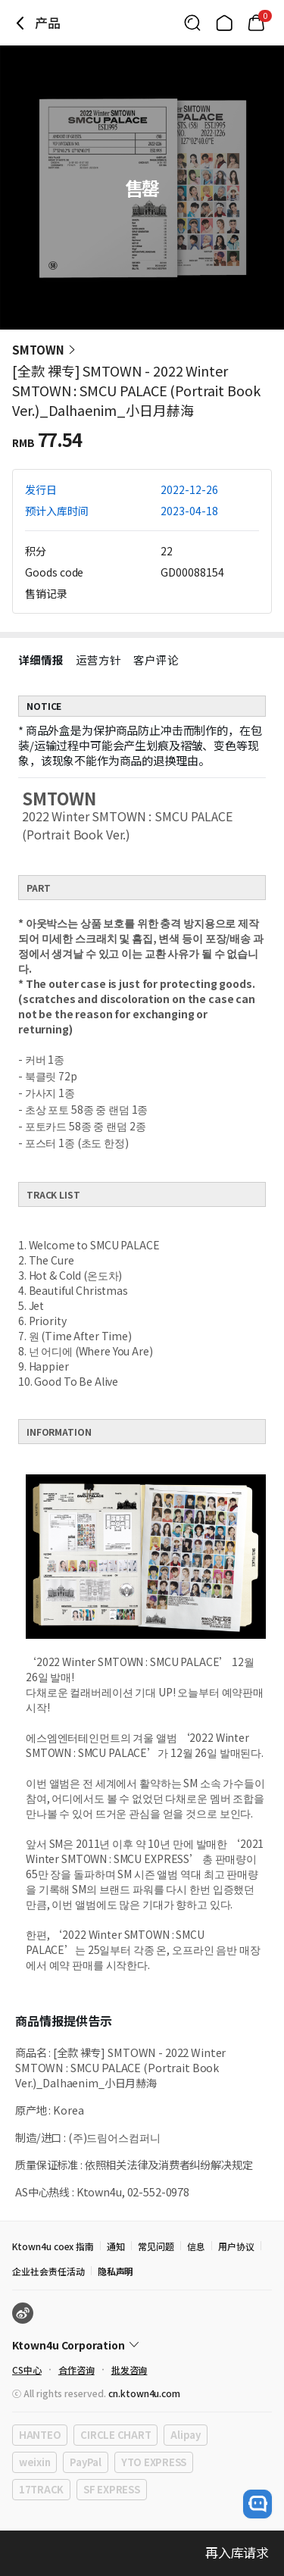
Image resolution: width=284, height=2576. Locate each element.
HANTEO (40, 2435)
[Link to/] (224, 22)
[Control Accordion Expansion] (142, 2344)
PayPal (85, 2462)
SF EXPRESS (111, 2489)
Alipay (185, 2435)
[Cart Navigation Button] (256, 22)
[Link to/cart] (256, 22)
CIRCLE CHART (115, 2435)
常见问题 (156, 2246)
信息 (196, 2246)
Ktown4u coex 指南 (53, 2246)
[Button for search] (192, 22)
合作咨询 (76, 2369)
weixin (34, 2462)
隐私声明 (116, 2271)
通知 (116, 2246)
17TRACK (41, 2489)
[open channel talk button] (257, 2504)
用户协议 (236, 2246)
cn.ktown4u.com (144, 2393)
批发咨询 (129, 2369)
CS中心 (27, 2369)
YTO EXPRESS (153, 2462)
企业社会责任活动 (48, 2271)
